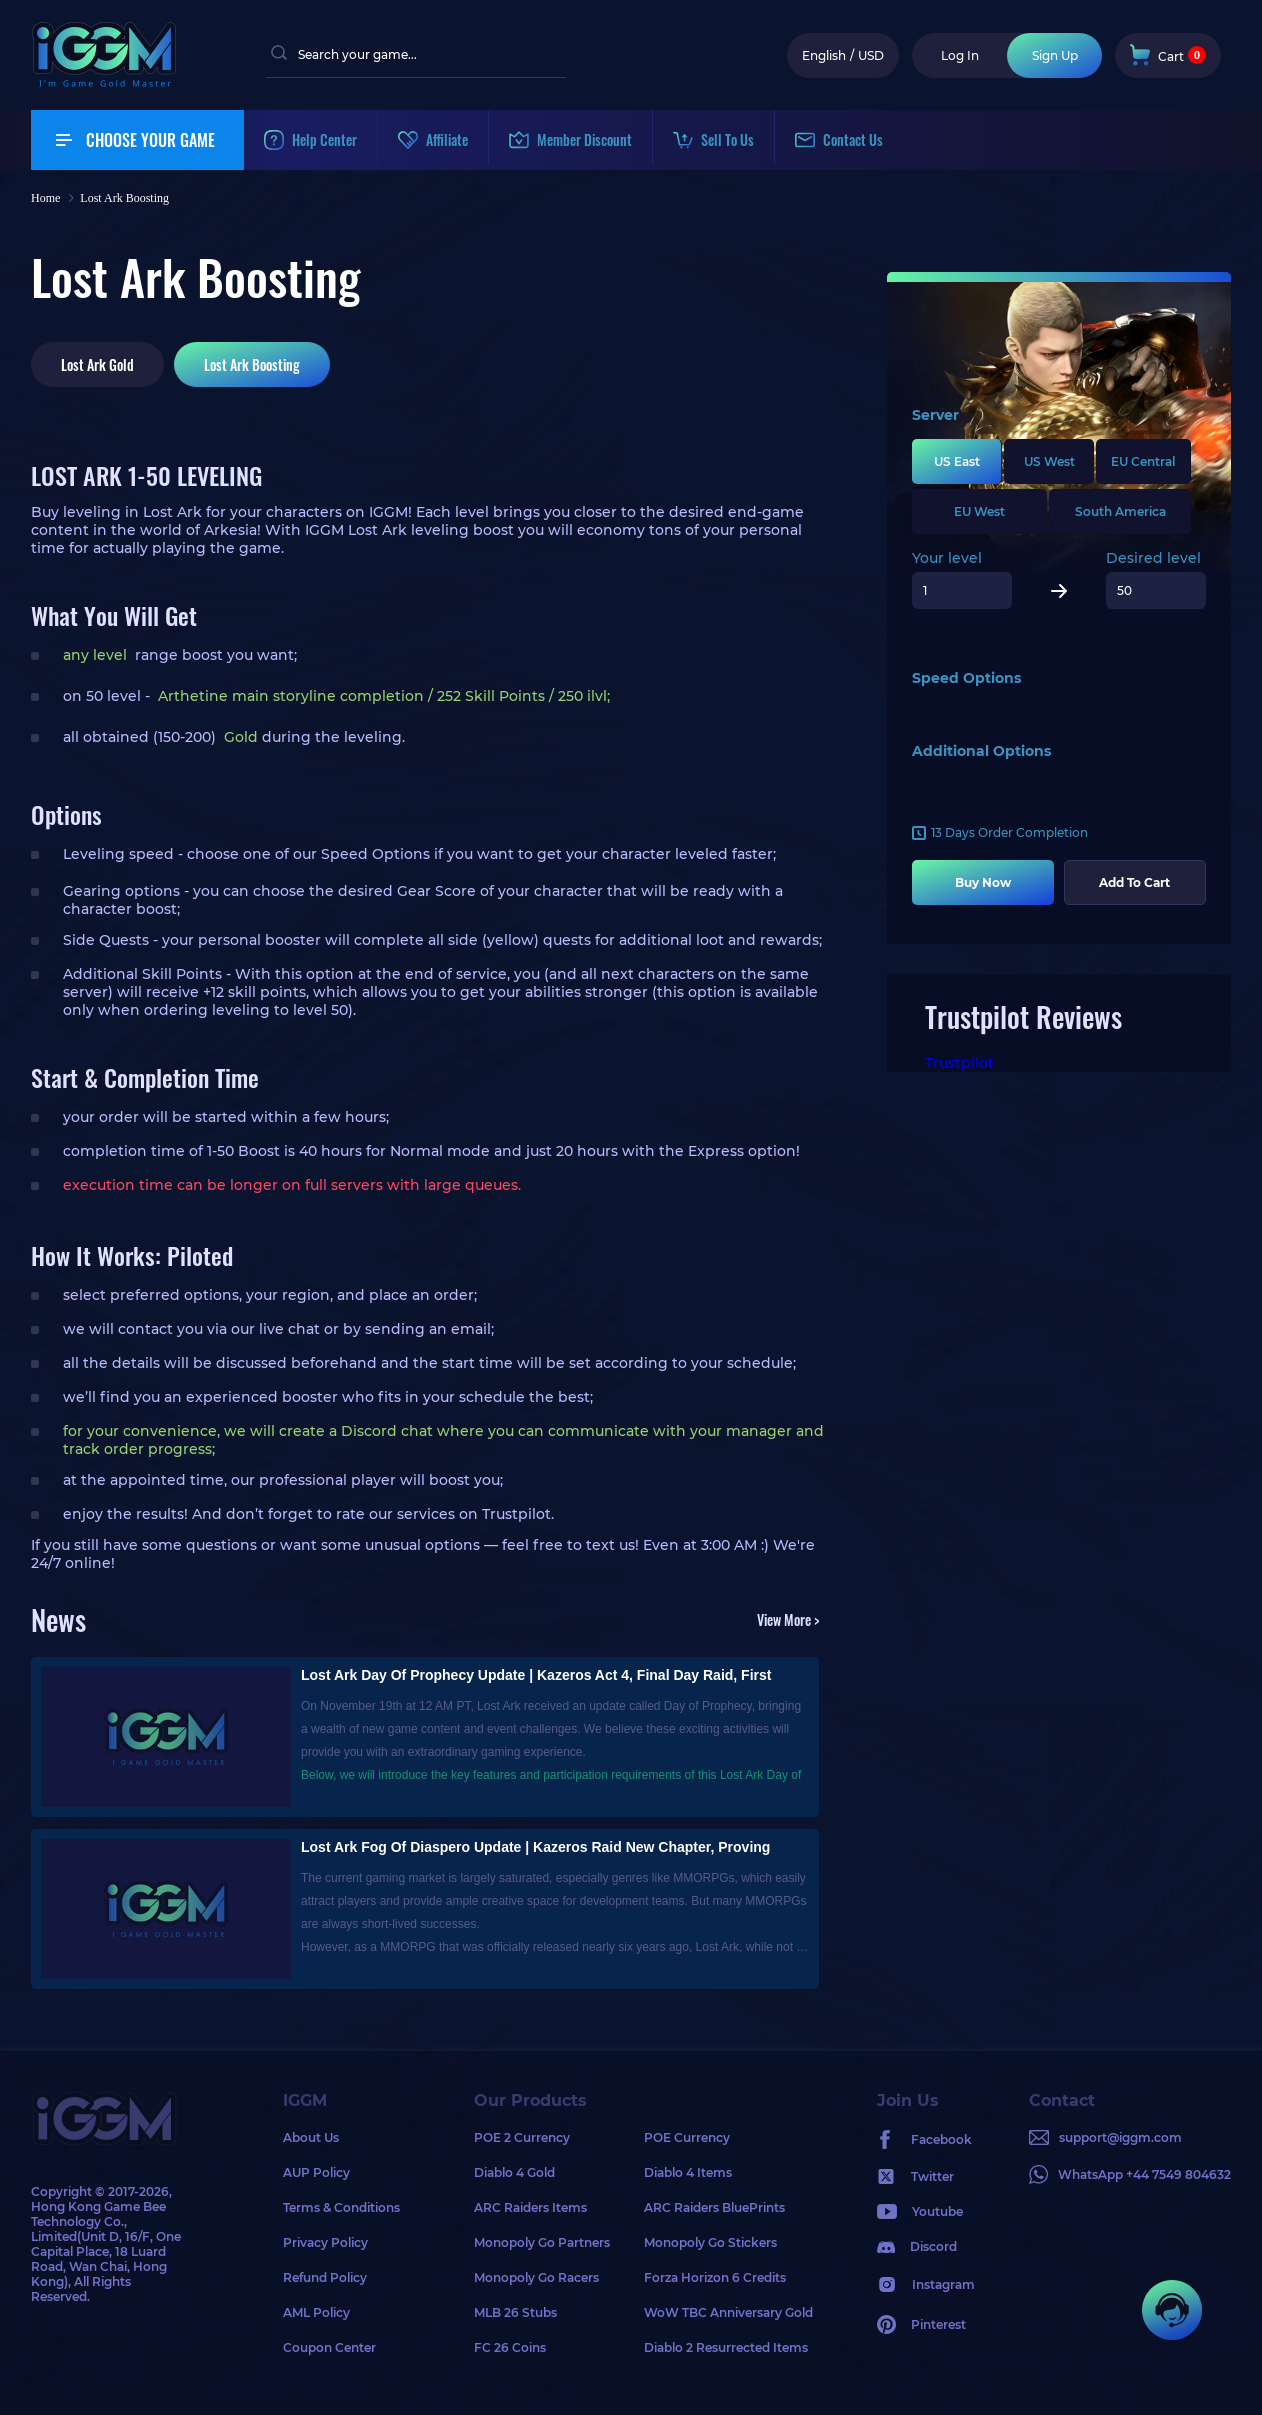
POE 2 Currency (522, 2137)
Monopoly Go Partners (542, 2242)
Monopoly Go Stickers (710, 2242)
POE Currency (687, 2137)
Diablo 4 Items (688, 2172)
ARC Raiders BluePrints (714, 2207)
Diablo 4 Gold (514, 2172)
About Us (311, 2137)
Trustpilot (959, 1063)
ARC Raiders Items (530, 2207)
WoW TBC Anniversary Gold (728, 2312)
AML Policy (316, 2312)
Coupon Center (329, 2347)
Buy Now (983, 882)
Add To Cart (1134, 882)
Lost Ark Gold (97, 364)
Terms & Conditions (341, 2207)
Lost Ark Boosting (252, 364)
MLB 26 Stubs (515, 2312)
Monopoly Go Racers (536, 2277)
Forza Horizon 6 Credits (715, 2277)
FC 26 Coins (510, 2347)
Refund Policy (325, 2277)
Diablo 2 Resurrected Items (726, 2347)
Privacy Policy (325, 2242)
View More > (788, 1619)
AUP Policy (316, 2172)
